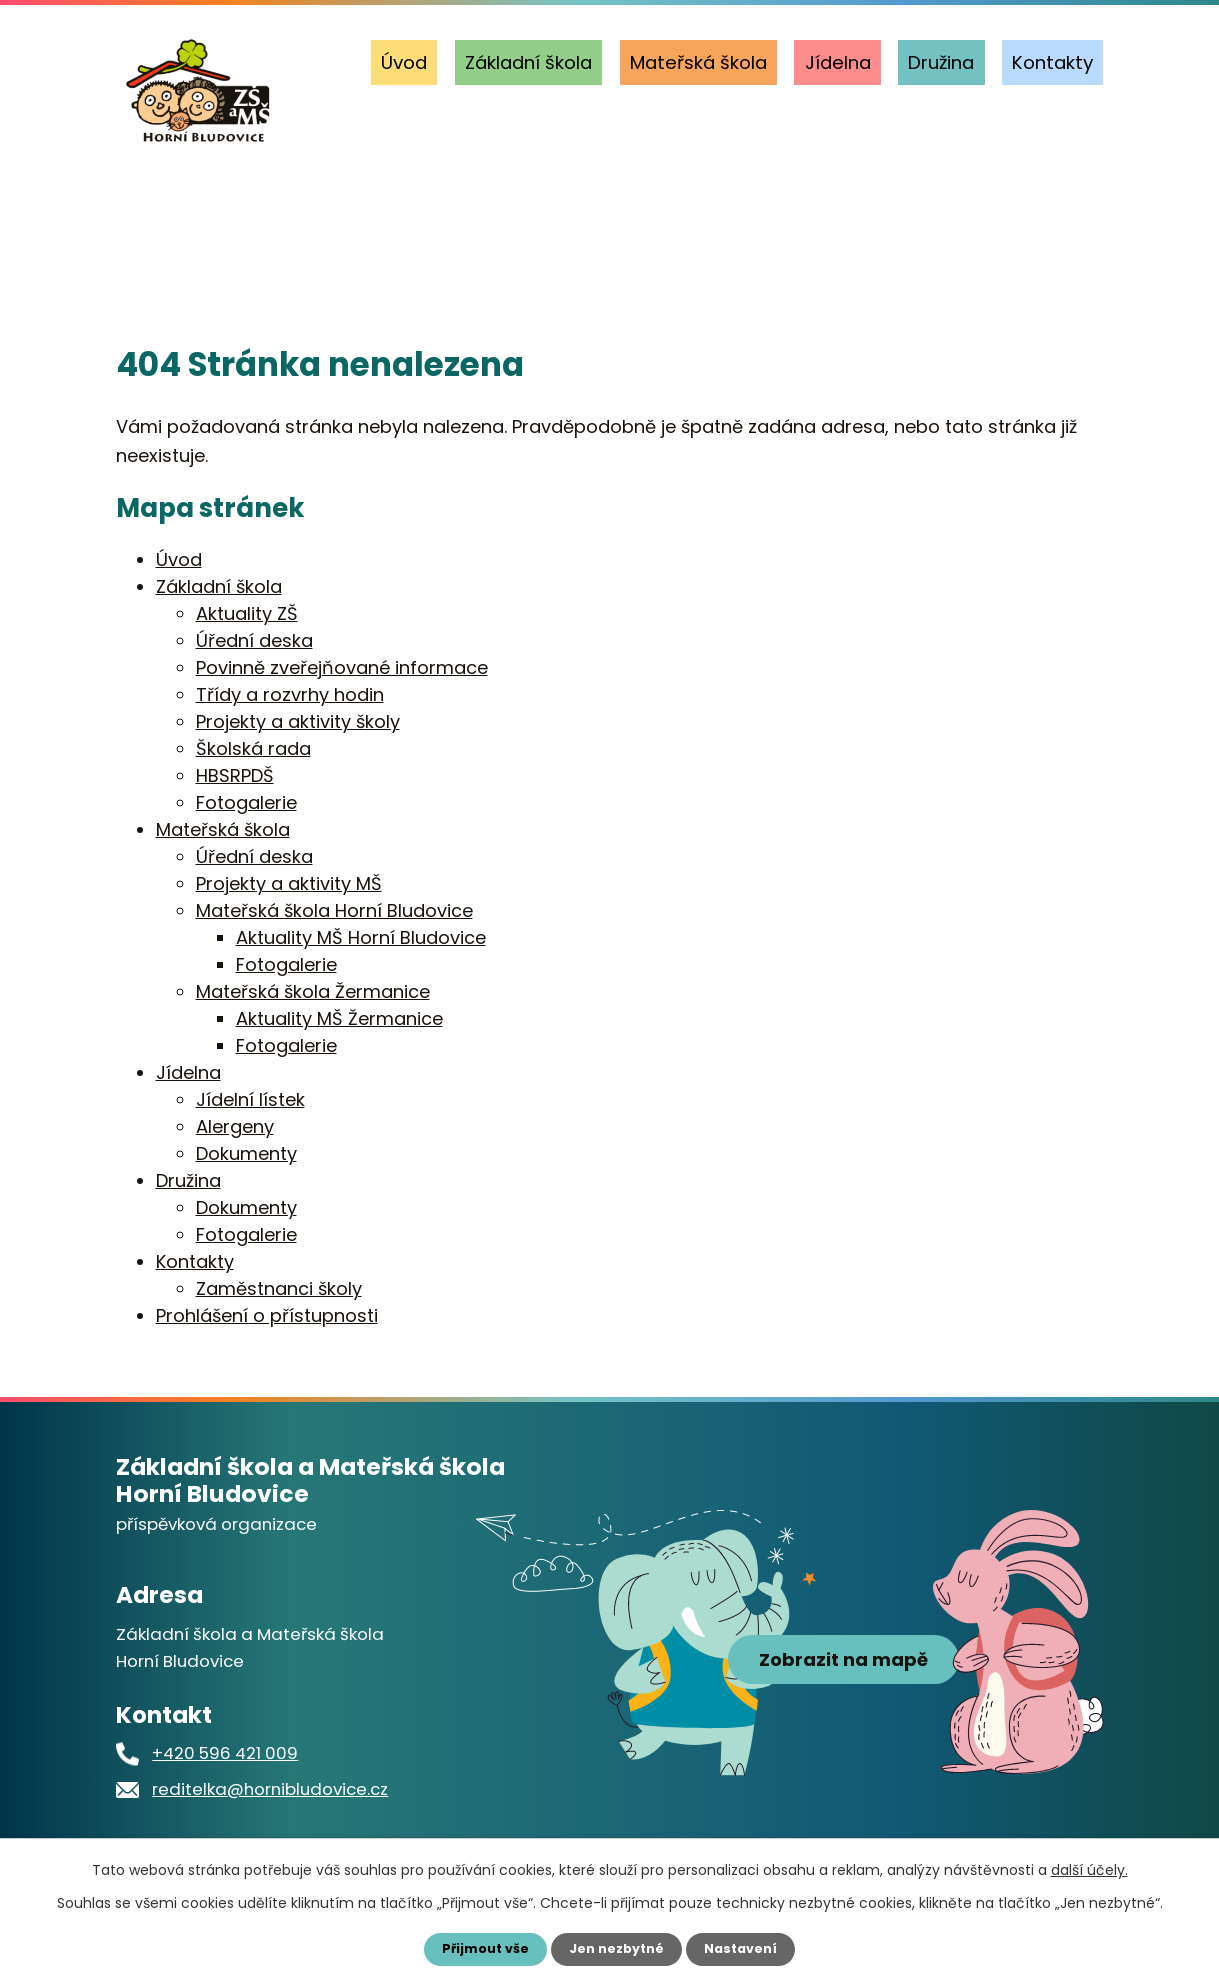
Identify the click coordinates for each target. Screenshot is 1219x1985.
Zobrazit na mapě (843, 1706)
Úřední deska (254, 640)
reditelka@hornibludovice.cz (270, 1789)
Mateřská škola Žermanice (313, 991)
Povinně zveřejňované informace (342, 667)
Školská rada (253, 748)
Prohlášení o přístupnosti (267, 1315)
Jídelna (838, 62)
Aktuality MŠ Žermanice (339, 1018)
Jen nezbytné (617, 1948)
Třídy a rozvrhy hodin (290, 694)
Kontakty (1052, 62)
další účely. (1089, 1868)
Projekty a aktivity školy (298, 721)
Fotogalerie (246, 802)
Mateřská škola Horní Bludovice (334, 910)
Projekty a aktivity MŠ (289, 883)
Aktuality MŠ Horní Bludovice (361, 937)
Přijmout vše (477, 1948)
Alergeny (235, 1126)
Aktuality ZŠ (247, 613)
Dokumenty (246, 1153)
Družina (941, 62)
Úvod (404, 62)
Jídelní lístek (250, 1099)
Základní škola (528, 62)
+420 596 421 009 (225, 1753)
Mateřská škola (698, 62)
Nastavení (750, 1948)
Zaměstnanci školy (279, 1288)
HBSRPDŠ (235, 775)
